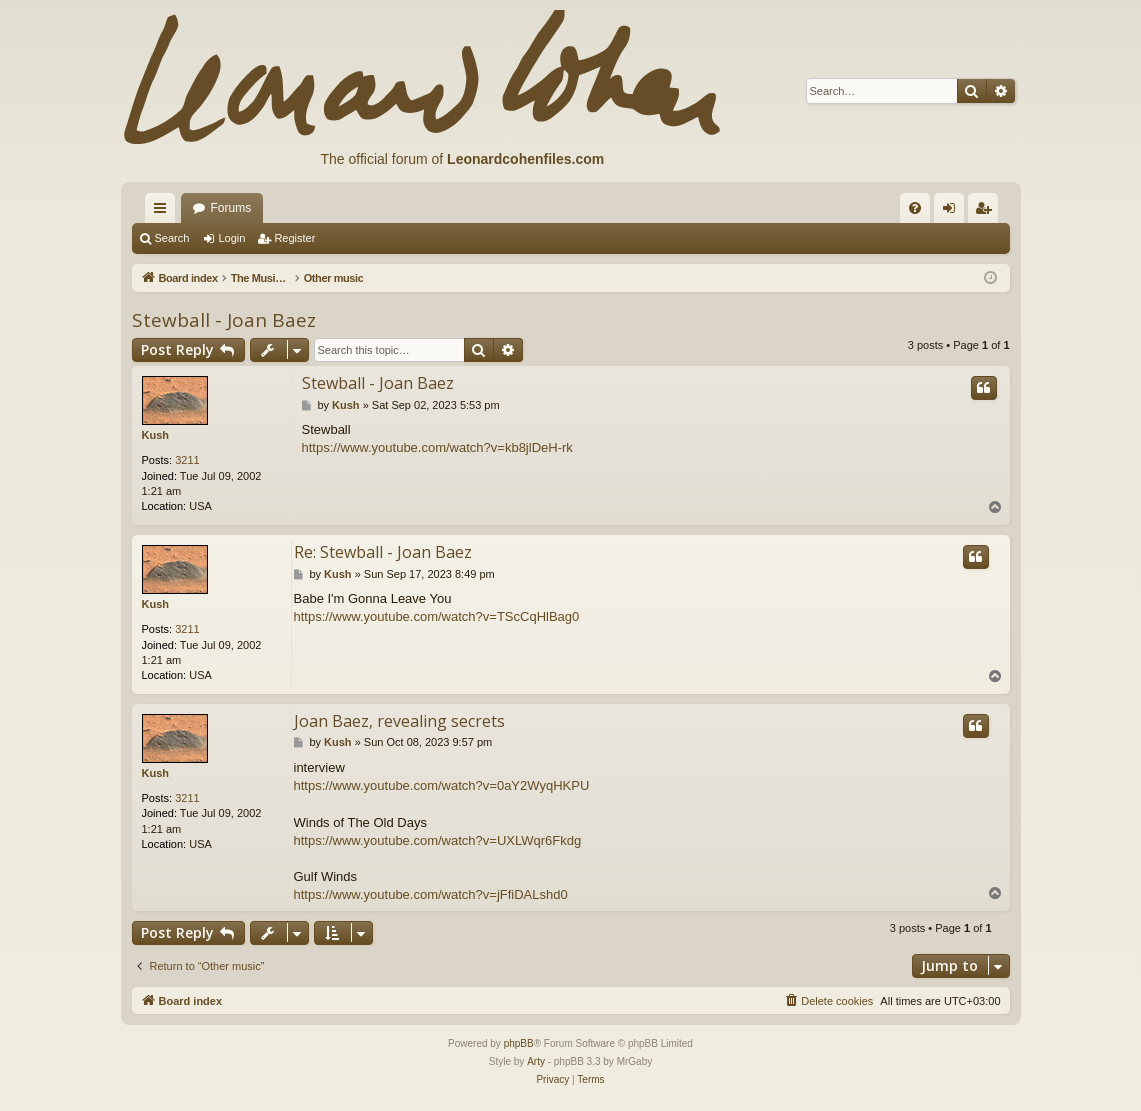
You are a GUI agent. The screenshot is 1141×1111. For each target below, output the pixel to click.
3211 (187, 460)
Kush (156, 435)
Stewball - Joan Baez (224, 320)
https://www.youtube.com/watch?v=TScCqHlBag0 (437, 616)
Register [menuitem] (986, 212)
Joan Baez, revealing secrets (399, 721)
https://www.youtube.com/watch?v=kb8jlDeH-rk (437, 447)
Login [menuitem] (952, 212)
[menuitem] (915, 208)
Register (294, 238)
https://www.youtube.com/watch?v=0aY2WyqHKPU (442, 785)
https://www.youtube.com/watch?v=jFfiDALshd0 (431, 894)
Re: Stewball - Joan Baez (383, 552)
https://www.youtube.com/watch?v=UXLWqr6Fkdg (438, 840)
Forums (231, 208)
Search (172, 238)
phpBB (519, 1043)
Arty (536, 1061)
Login (231, 238)
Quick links (164, 212)
